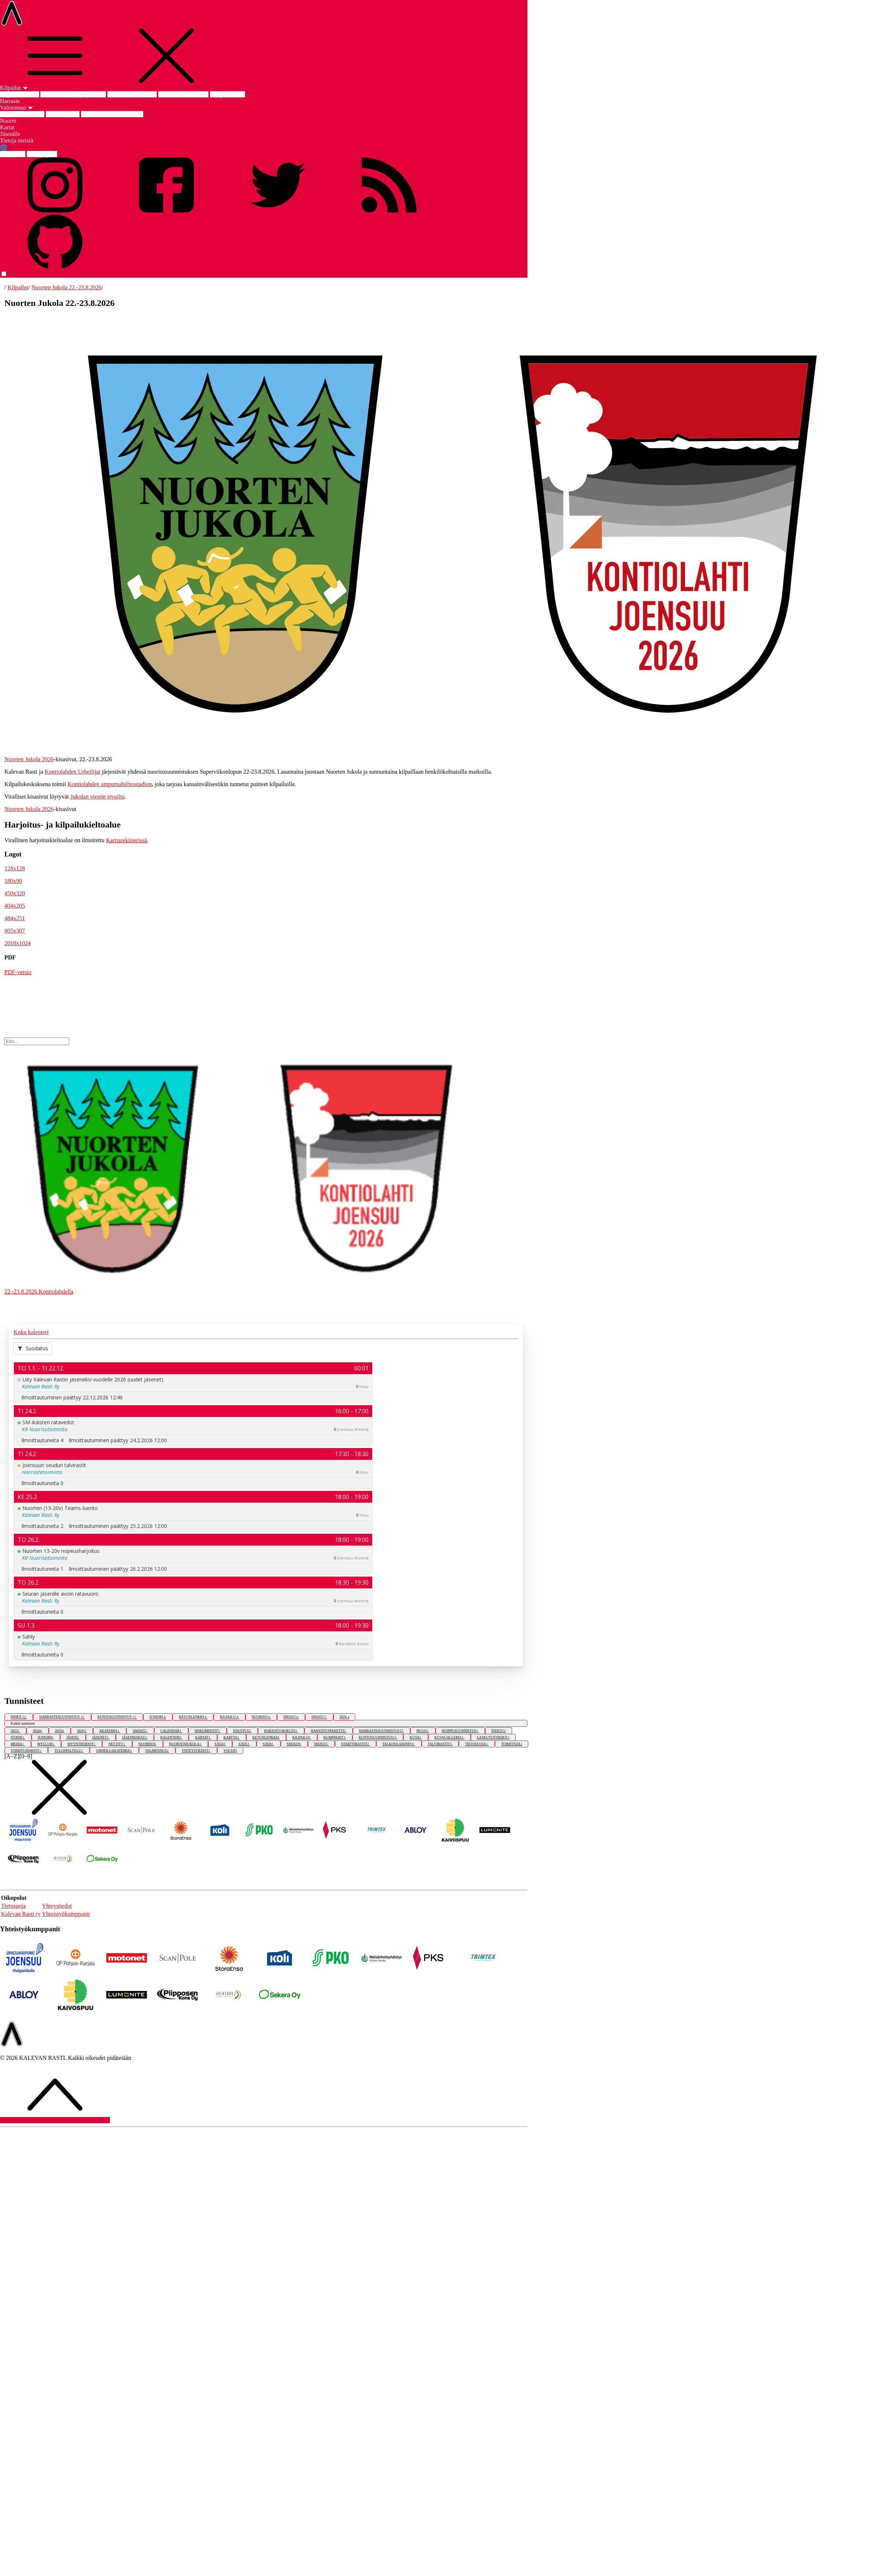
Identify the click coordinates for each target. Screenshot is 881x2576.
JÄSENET (101, 1737)
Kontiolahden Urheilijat (72, 772)
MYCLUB (46, 1744)
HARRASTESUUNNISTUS (62, 1717)
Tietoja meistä (16, 140)
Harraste (10, 101)
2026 (81, 1731)
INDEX (19, 1717)
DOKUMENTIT (208, 1731)
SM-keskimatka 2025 (183, 94)
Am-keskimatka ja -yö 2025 (73, 94)
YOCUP (230, 1750)
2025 (59, 1731)
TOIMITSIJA (511, 1744)
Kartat (7, 127)
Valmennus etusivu (22, 114)
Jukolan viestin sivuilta (97, 796)
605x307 (14, 931)
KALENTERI (171, 1737)
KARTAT (203, 1737)
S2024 (220, 1744)
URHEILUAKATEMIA (114, 1750)
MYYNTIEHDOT (81, 1744)
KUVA (416, 1737)
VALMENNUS (157, 1750)
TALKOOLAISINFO (398, 1744)
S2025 (244, 1744)
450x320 (14, 893)
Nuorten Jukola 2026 (131, 94)
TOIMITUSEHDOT (26, 1750)
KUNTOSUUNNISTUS (117, 1717)
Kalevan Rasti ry (21, 1914)
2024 (344, 1717)
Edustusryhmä (62, 114)
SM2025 (319, 1717)
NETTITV (117, 1744)
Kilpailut (14, 88)
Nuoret (8, 121)
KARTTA (231, 1737)
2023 (15, 1731)
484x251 (14, 918)
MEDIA (18, 1744)
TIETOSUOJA (477, 1744)
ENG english (42, 154)
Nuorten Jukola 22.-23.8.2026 (67, 287)
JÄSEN (72, 1737)
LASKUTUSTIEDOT (493, 1737)
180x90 (13, 881)
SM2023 (291, 1717)
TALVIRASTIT (440, 1744)
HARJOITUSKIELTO (281, 1731)
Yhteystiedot (57, 1906)
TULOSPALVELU (69, 1750)
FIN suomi (12, 154)
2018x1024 (17, 943)
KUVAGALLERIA (449, 1737)
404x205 (14, 906)
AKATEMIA (109, 1731)
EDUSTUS (242, 1731)
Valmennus (16, 107)
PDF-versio (18, 972)
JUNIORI (158, 1717)
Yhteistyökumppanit (66, 1914)
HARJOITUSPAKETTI (329, 1731)
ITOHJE (18, 1737)
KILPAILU (229, 1717)
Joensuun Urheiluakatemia (112, 114)
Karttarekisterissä (126, 840)
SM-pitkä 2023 (227, 94)
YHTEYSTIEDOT (196, 1750)
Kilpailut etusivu (19, 94)
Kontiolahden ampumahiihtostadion (109, 784)
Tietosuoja (13, 1906)
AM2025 (140, 1731)
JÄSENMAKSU (135, 1737)
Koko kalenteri (31, 1332)
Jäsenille (10, 134)
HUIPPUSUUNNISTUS (460, 1731)
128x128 (14, 868)
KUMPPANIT (334, 1737)
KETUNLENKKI (193, 1717)
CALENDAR (171, 1731)
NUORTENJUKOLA (185, 1744)
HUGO (423, 1731)
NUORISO (261, 1717)
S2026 (268, 1744)
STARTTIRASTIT (355, 1744)
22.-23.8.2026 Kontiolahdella (38, 1291)
